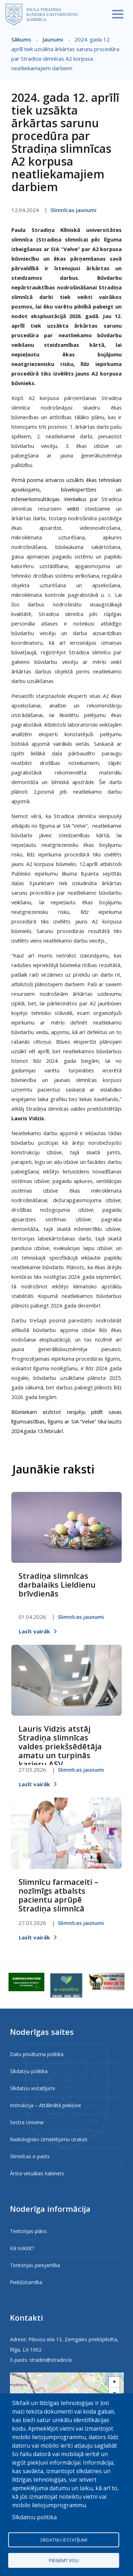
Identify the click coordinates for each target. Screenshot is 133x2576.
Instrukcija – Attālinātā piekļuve (45, 2105)
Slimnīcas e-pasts (30, 2156)
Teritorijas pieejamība (35, 2265)
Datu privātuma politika (36, 2054)
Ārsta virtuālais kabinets (37, 2173)
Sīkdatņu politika (29, 2071)
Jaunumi (53, 39)
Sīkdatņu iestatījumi (32, 2088)
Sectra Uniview (27, 2122)
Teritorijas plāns (28, 2231)
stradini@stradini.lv (50, 2359)
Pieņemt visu (64, 2560)
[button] (114, 2382)
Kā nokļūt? (22, 2248)
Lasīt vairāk (34, 1631)
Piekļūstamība (26, 2282)
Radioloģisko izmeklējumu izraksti (48, 2139)
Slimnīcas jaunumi (73, 209)
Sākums (21, 39)
